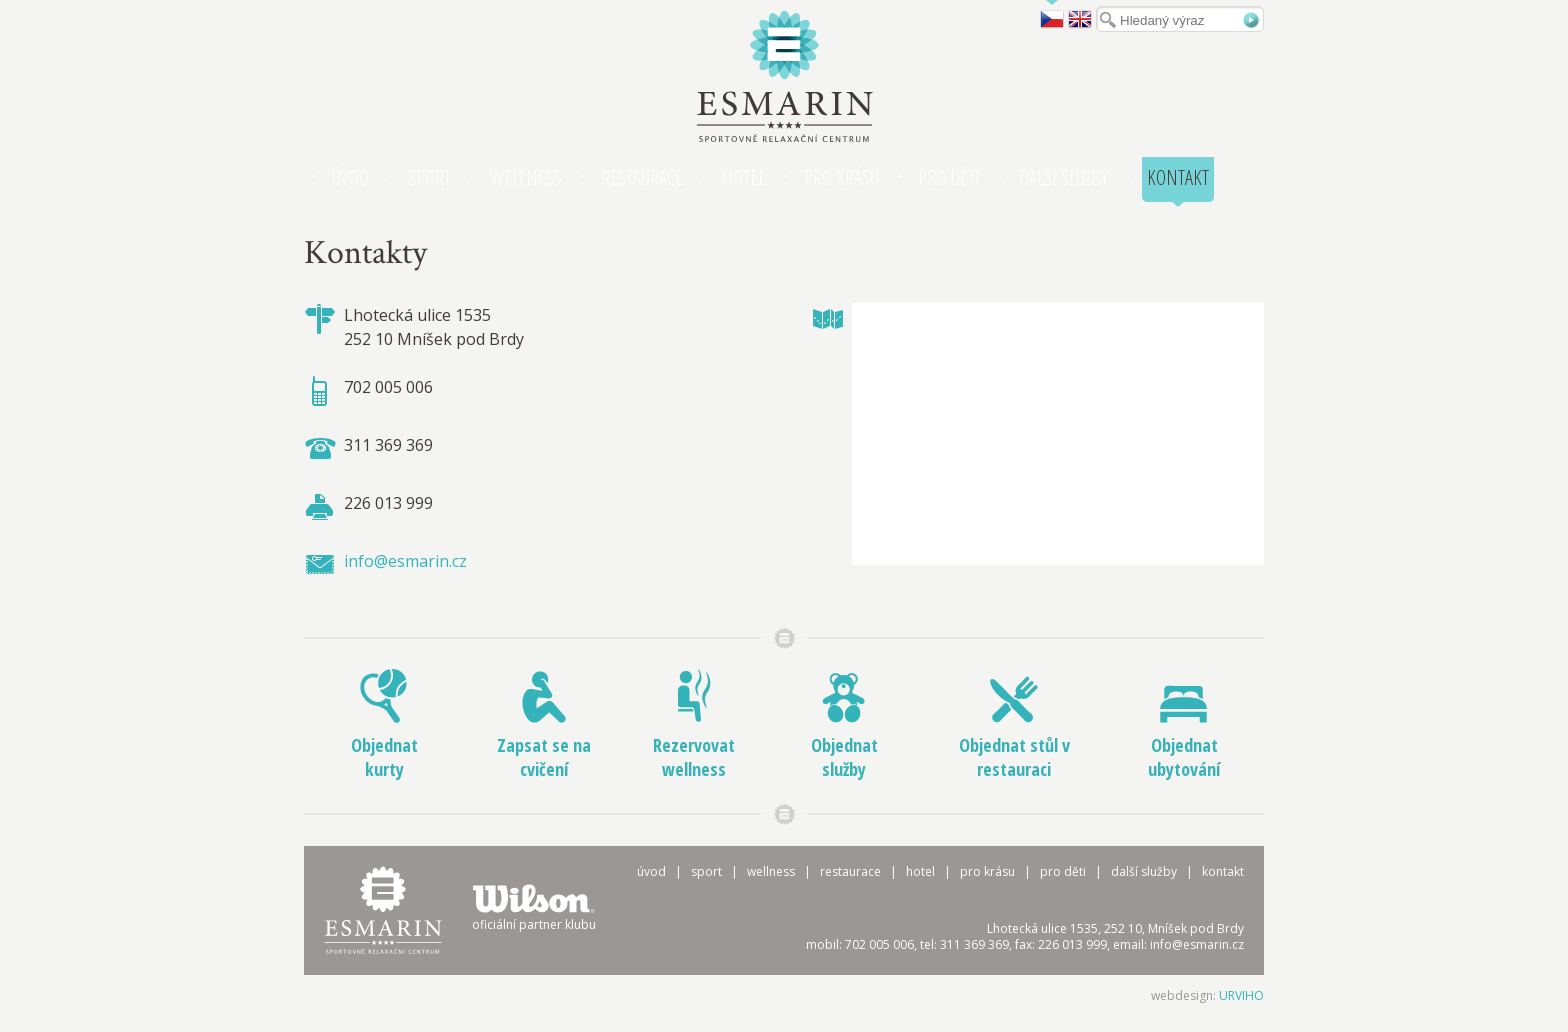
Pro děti (949, 177)
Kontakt (1178, 177)
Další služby (1063, 177)
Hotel (743, 177)
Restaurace (642, 177)
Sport (429, 177)
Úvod (350, 177)
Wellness (526, 177)
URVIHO (1241, 995)
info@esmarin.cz (405, 561)
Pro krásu (841, 177)
